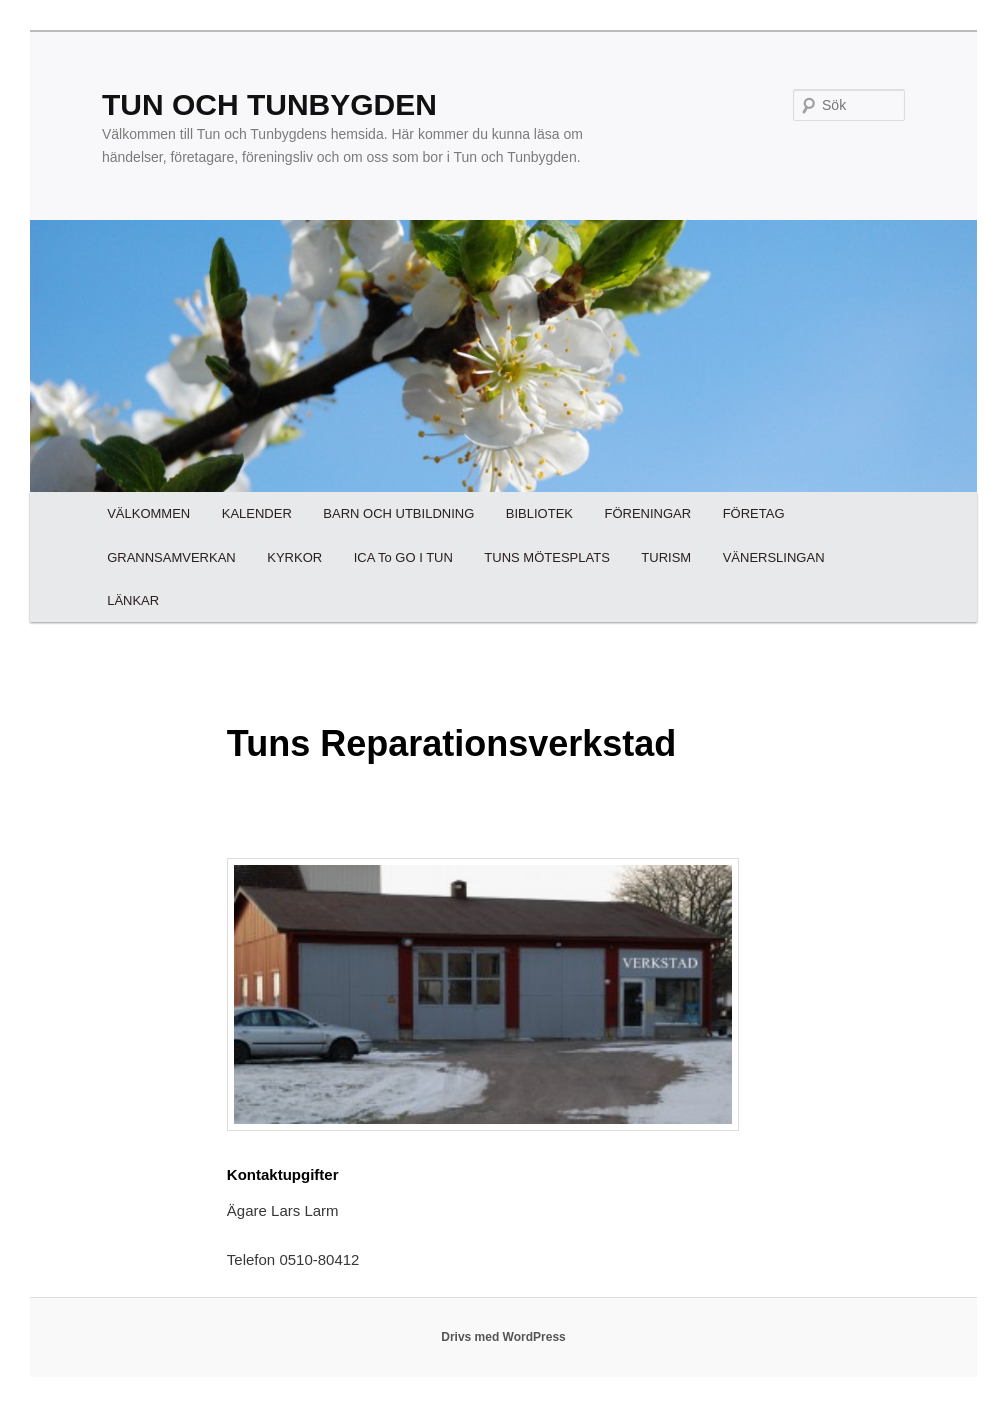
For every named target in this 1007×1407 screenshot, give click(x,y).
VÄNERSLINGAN (774, 557)
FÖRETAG (754, 513)
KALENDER (257, 513)
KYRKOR (294, 557)
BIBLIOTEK (539, 513)
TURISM (666, 557)
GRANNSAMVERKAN (171, 557)
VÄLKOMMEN (148, 513)
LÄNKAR (133, 600)
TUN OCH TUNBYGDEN (269, 104)
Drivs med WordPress (503, 1337)
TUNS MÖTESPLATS (546, 557)
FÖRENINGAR (647, 513)
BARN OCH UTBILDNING (398, 513)
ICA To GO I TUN (403, 557)
